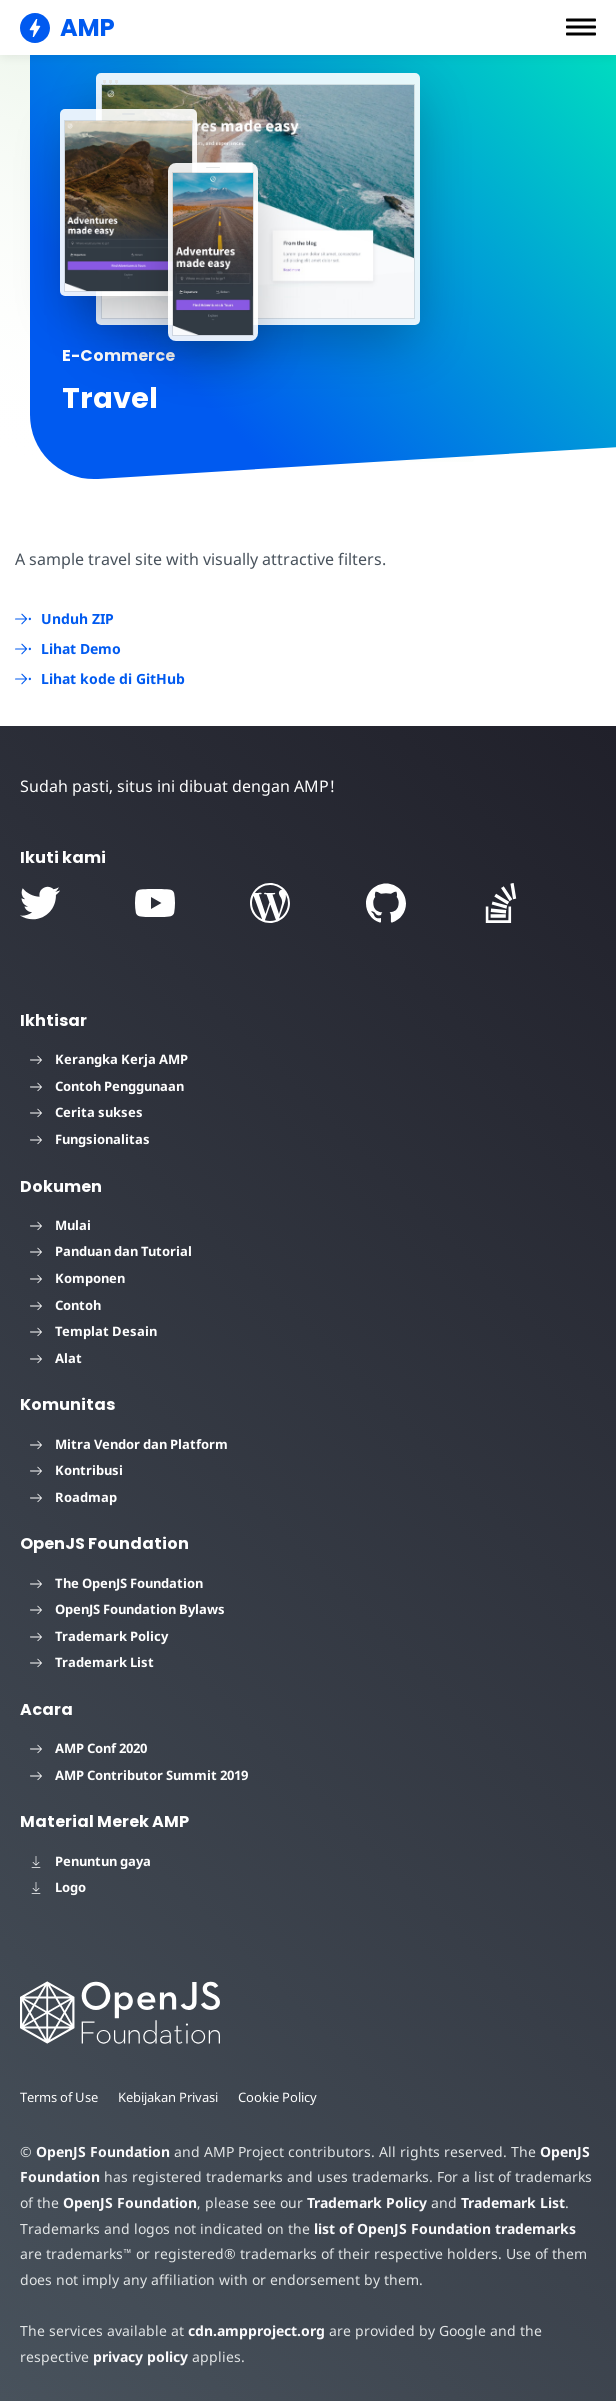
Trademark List (92, 1662)
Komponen (77, 1278)
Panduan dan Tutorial (111, 1251)
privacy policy (138, 2356)
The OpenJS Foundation (116, 1583)
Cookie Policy (283, 2097)
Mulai (60, 1225)
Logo (58, 1887)
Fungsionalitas (90, 1139)
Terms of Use (60, 2097)
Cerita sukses (86, 1112)
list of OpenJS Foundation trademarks (437, 2228)
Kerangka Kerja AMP (109, 1059)
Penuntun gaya (90, 1861)
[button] (581, 27)
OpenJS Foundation (102, 2151)
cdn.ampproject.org (250, 2330)
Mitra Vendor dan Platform (129, 1444)
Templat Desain (93, 1331)
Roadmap (73, 1497)
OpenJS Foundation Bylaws (127, 1609)
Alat (56, 1358)
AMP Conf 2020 (88, 1748)
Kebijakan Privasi (171, 2097)
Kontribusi (76, 1470)
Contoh (65, 1305)
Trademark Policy (99, 1636)
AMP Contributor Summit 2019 (139, 1775)
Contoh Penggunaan (107, 1086)
